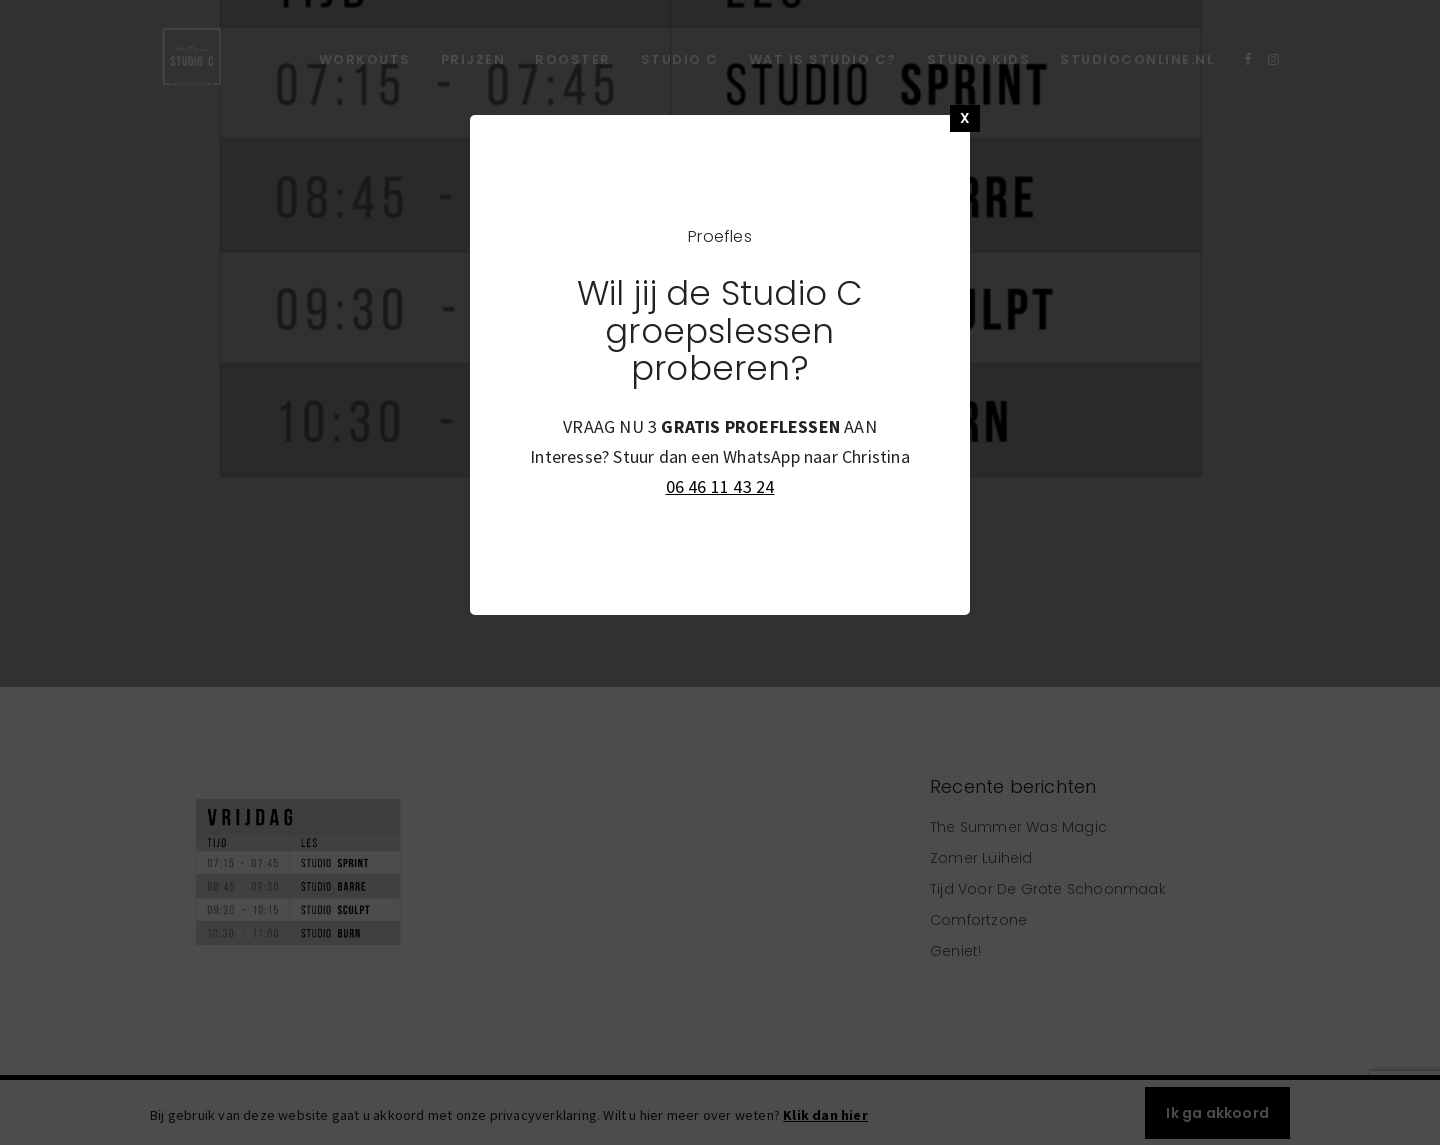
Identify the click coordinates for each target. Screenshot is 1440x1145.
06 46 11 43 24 (720, 486)
